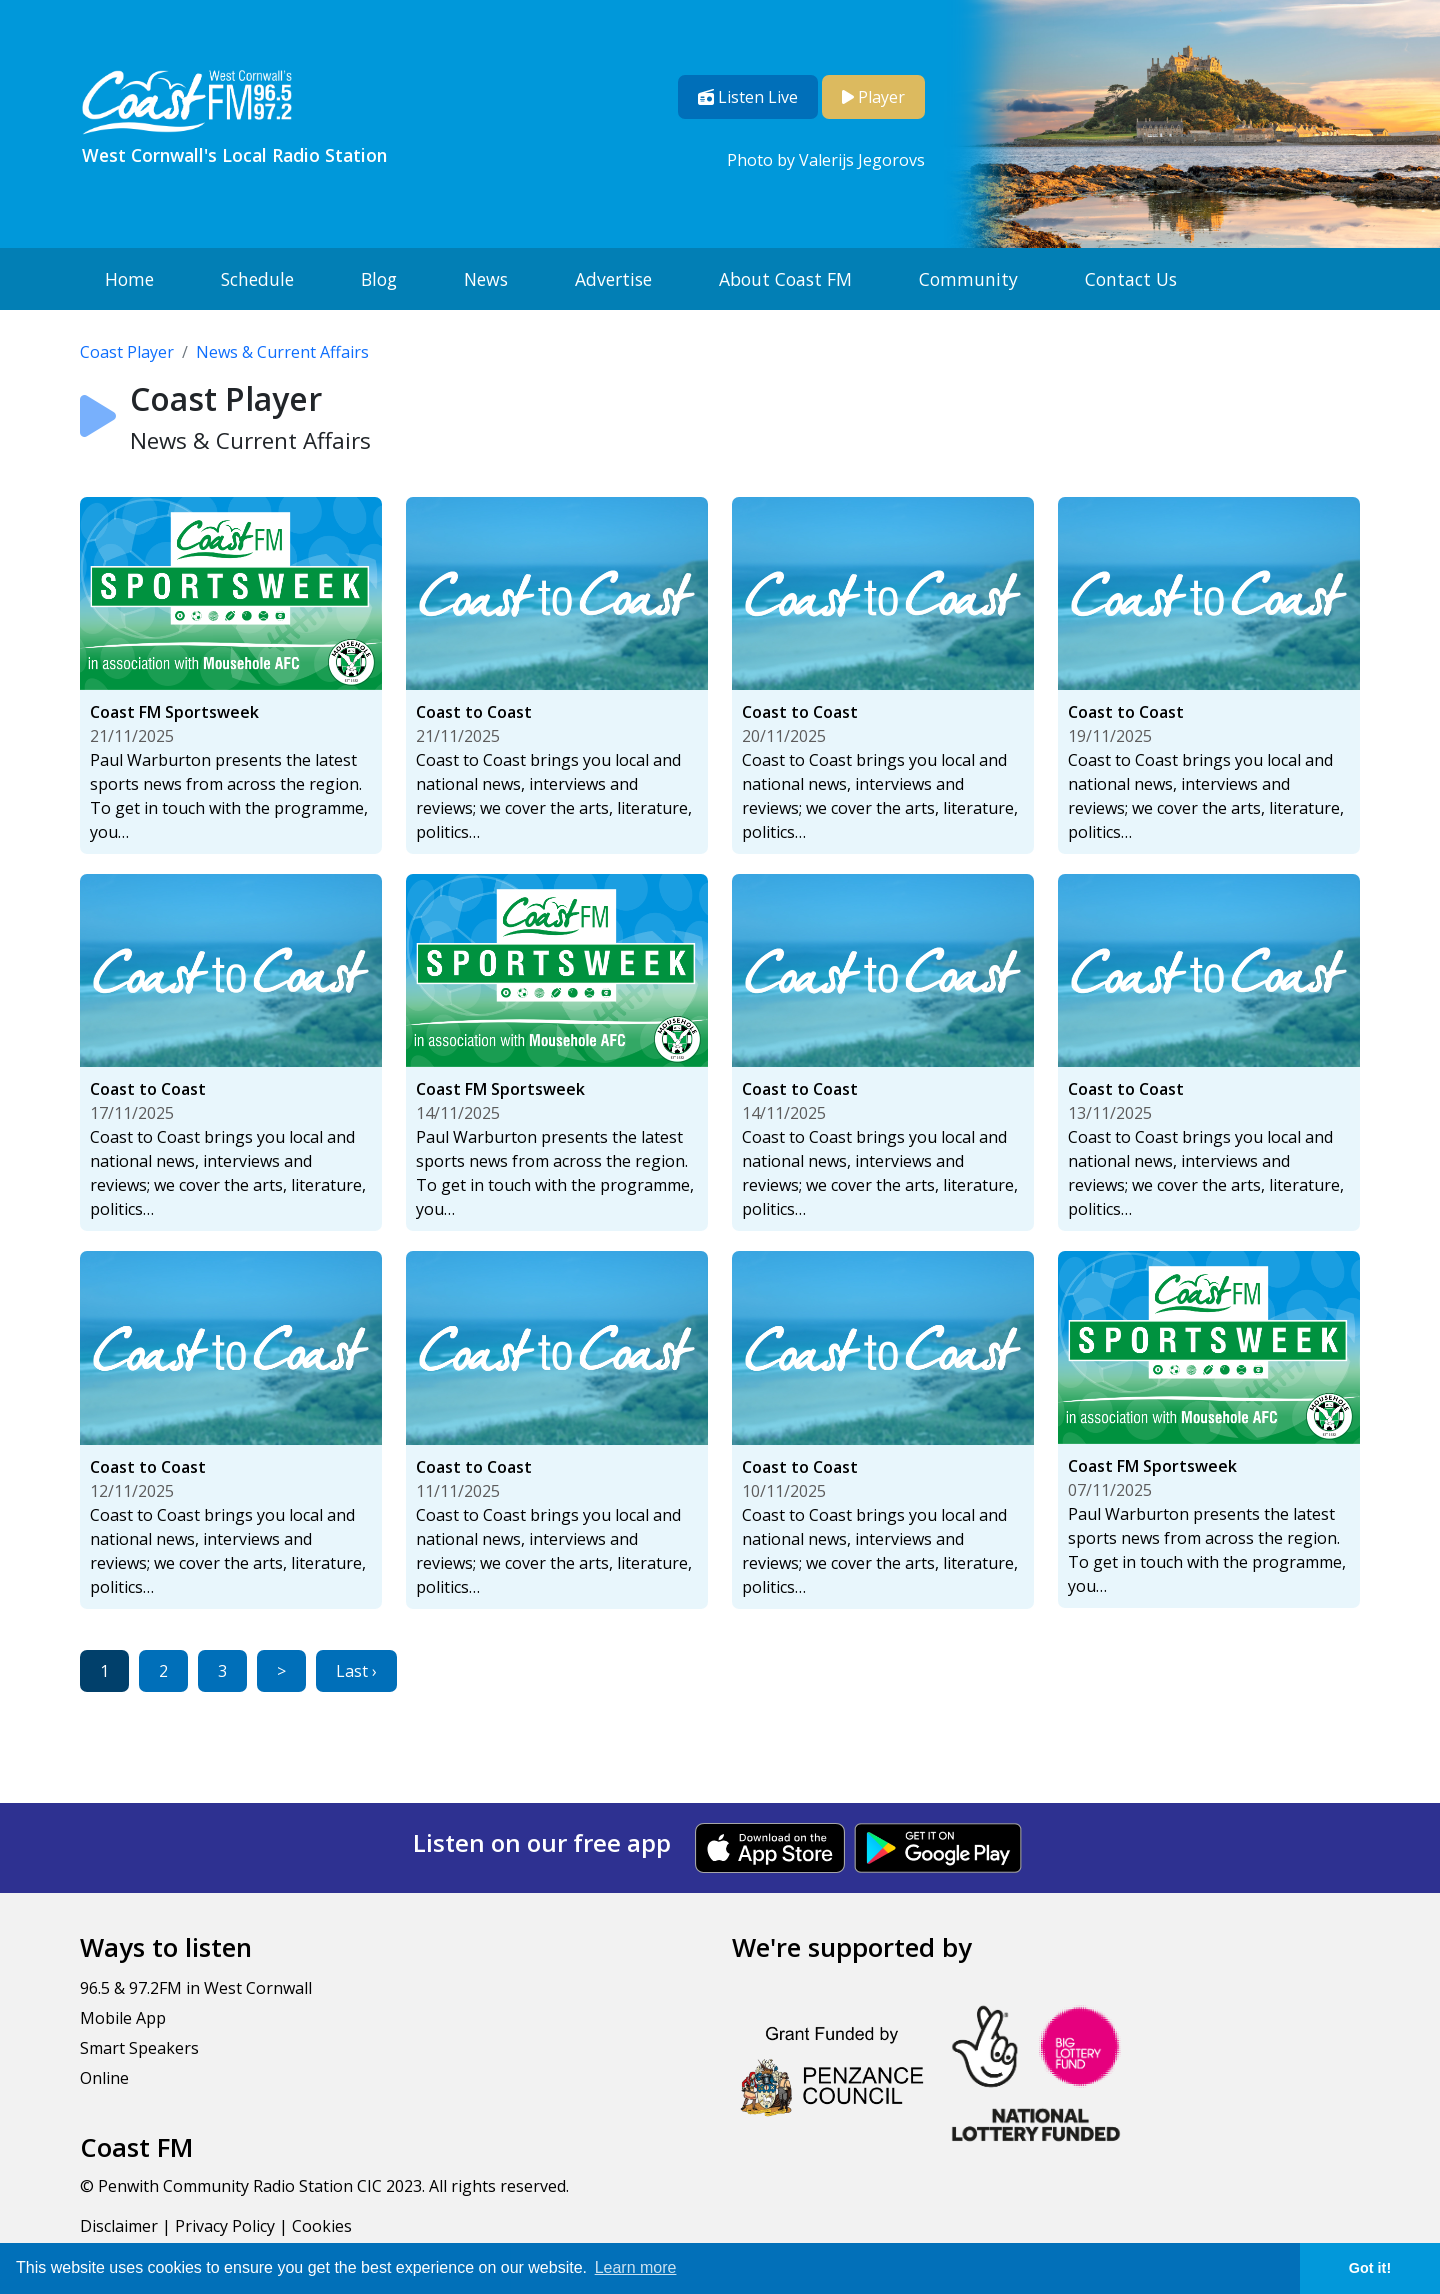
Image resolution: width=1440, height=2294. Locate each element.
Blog (379, 279)
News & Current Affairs (282, 352)
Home (129, 279)
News (486, 279)
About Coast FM (785, 279)
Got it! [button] (1370, 2268)
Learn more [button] (636, 2267)
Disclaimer (119, 2226)
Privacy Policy (225, 2226)
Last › (356, 1671)
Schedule (257, 279)
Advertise (613, 279)
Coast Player (127, 352)
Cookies (322, 2226)
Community (968, 279)
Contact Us (1131, 279)
